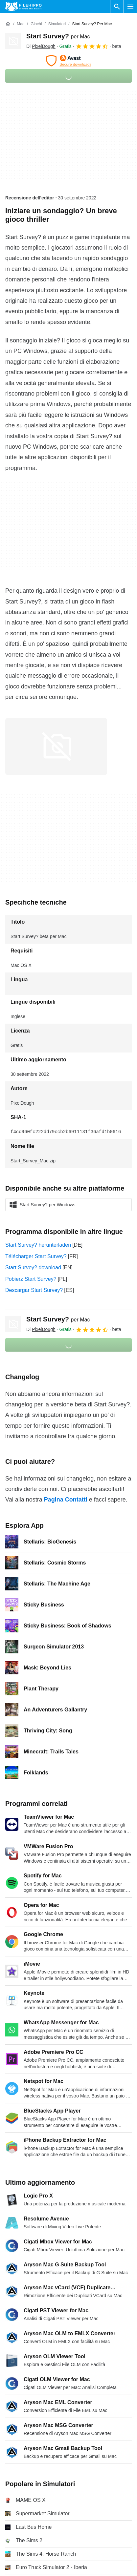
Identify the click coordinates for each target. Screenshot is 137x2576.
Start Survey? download (33, 1267)
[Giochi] (36, 24)
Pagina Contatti (65, 1499)
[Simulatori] (57, 24)
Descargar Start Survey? (34, 1290)
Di (41, 46)
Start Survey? (58, 36)
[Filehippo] (23, 6)
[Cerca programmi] (117, 6)
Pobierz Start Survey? (31, 1279)
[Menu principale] (130, 6)
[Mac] (20, 24)
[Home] (8, 24)
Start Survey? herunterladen (38, 1245)
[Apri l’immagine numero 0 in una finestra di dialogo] (56, 746)
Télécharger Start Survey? (36, 1256)
